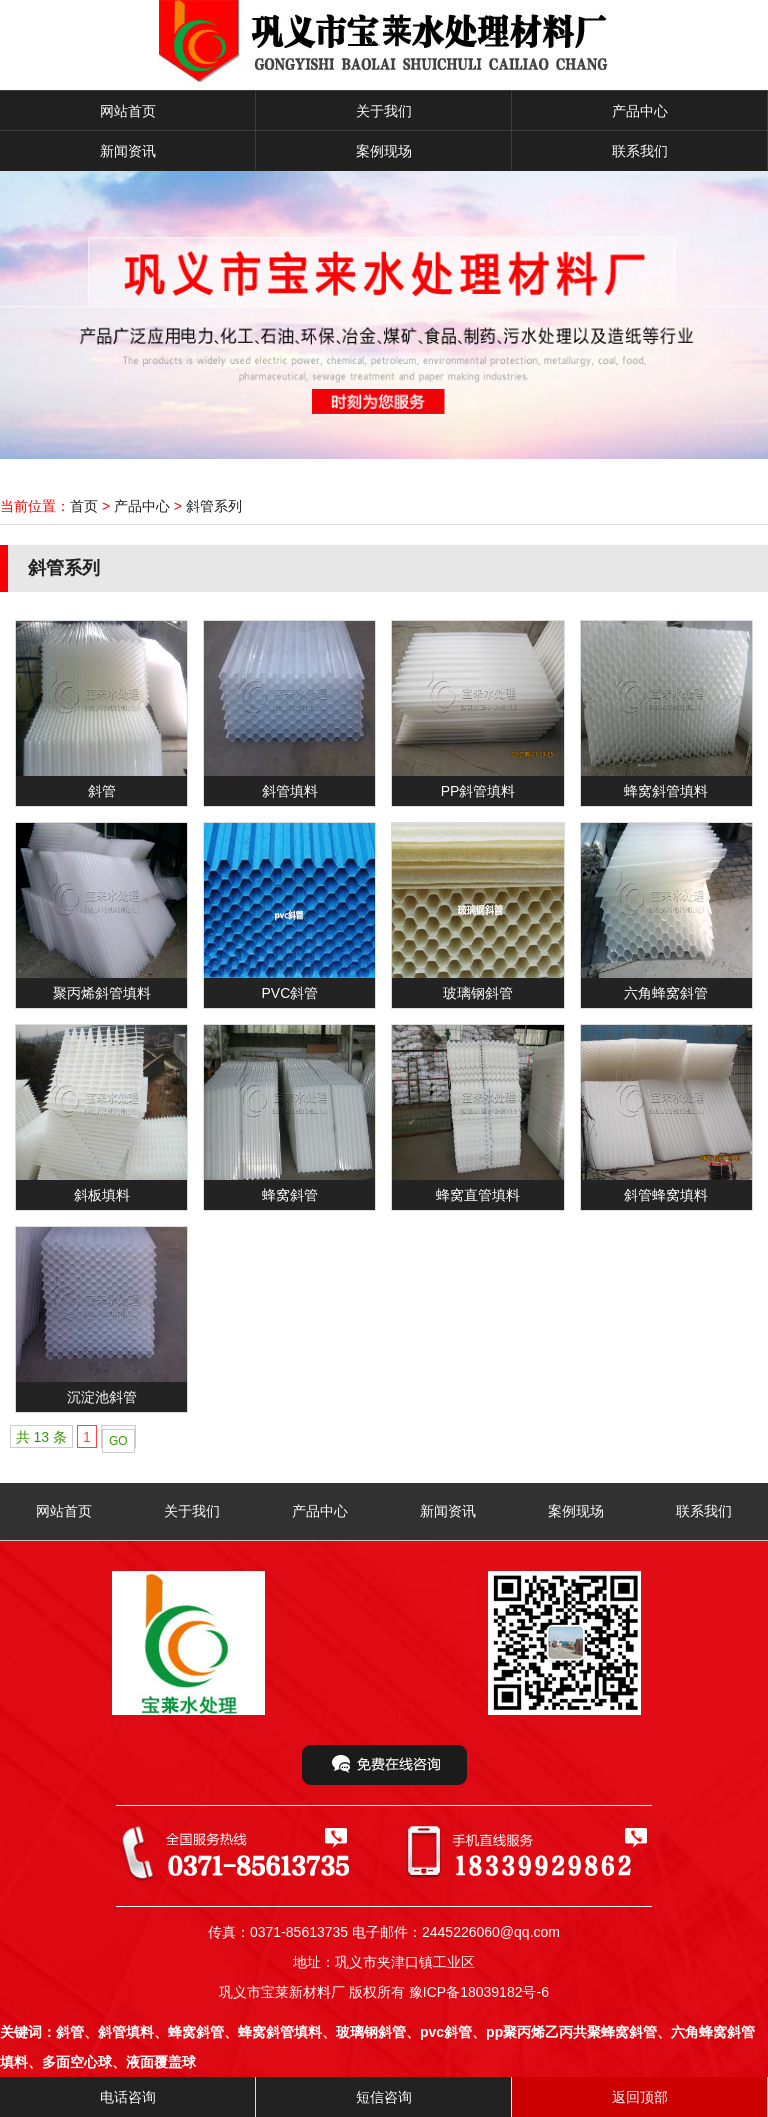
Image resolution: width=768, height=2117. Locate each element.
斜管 (102, 791)
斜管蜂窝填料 (666, 1195)
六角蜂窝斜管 (666, 993)
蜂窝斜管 (290, 1195)
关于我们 (384, 111)
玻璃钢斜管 (478, 993)
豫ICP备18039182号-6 (479, 1992)
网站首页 (128, 111)
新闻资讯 (128, 151)
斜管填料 (290, 791)
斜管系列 (214, 506)
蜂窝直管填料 (478, 1195)
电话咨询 (128, 2097)
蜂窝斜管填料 (666, 791)
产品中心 (640, 111)
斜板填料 (102, 1195)
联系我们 (640, 151)
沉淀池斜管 (102, 1397)
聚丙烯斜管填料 (102, 993)
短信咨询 (384, 2097)
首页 (84, 506)
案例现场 (384, 151)
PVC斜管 (289, 993)
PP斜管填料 (478, 791)
